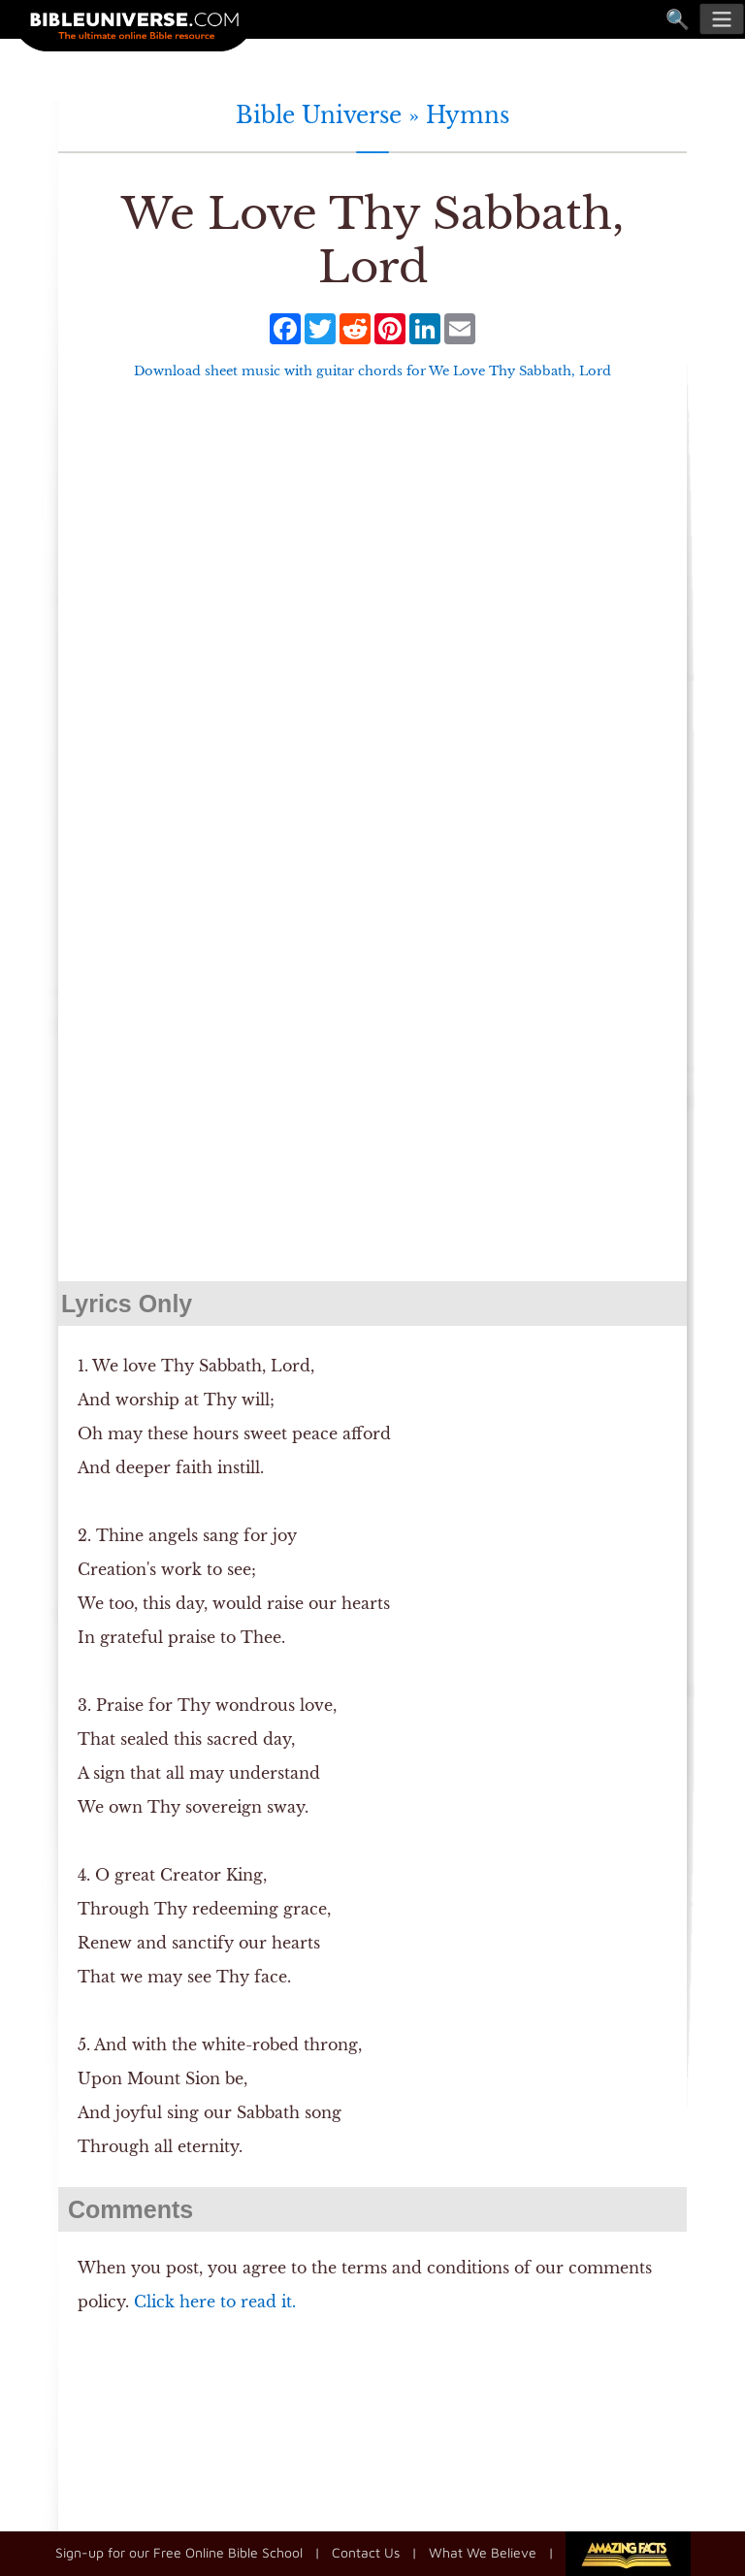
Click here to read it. (215, 2301)
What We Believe (482, 2552)
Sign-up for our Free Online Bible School (179, 2552)
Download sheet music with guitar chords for (372, 371)
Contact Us (366, 2552)
